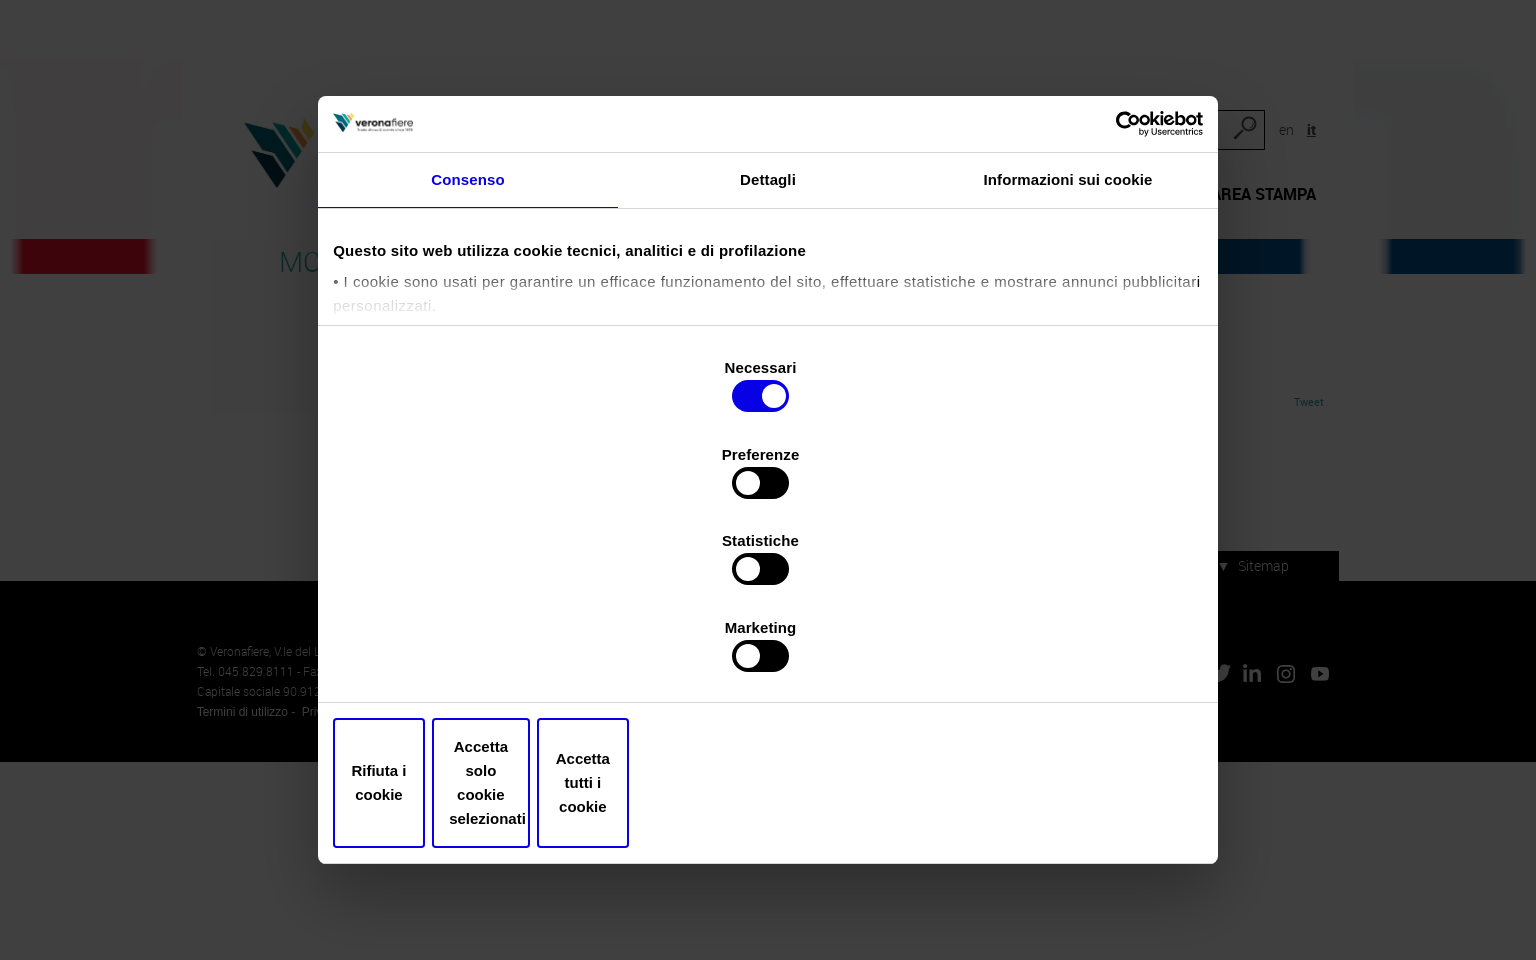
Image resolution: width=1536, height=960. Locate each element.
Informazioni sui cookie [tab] (1068, 295)
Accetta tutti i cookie (1055, 716)
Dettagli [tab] (768, 295)
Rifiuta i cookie (480, 716)
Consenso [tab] (467, 295)
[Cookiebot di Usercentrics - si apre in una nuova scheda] (1108, 229)
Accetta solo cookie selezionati (768, 716)
